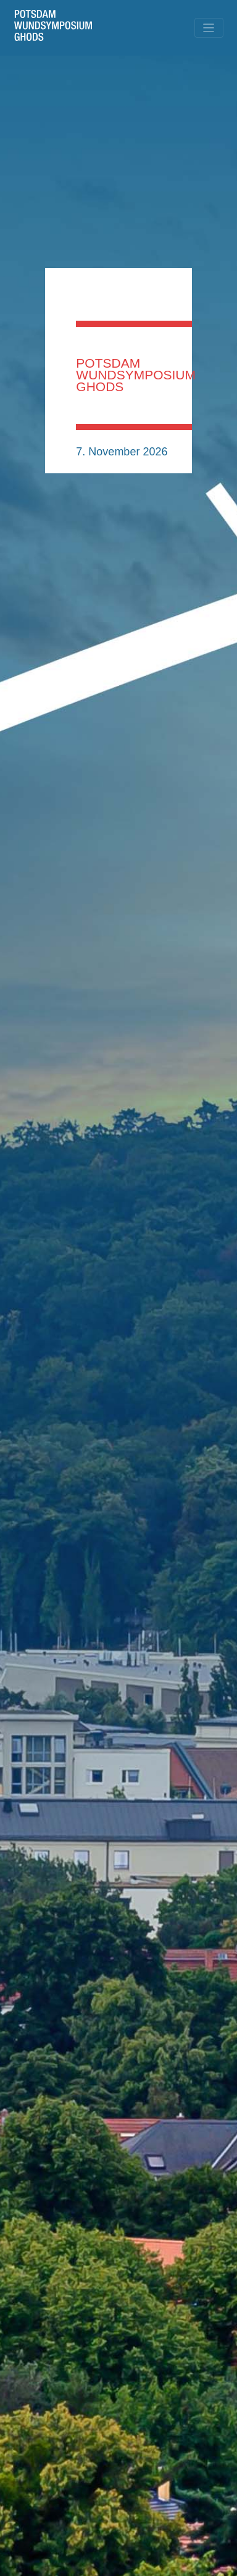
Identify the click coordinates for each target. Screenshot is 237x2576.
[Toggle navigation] (208, 28)
